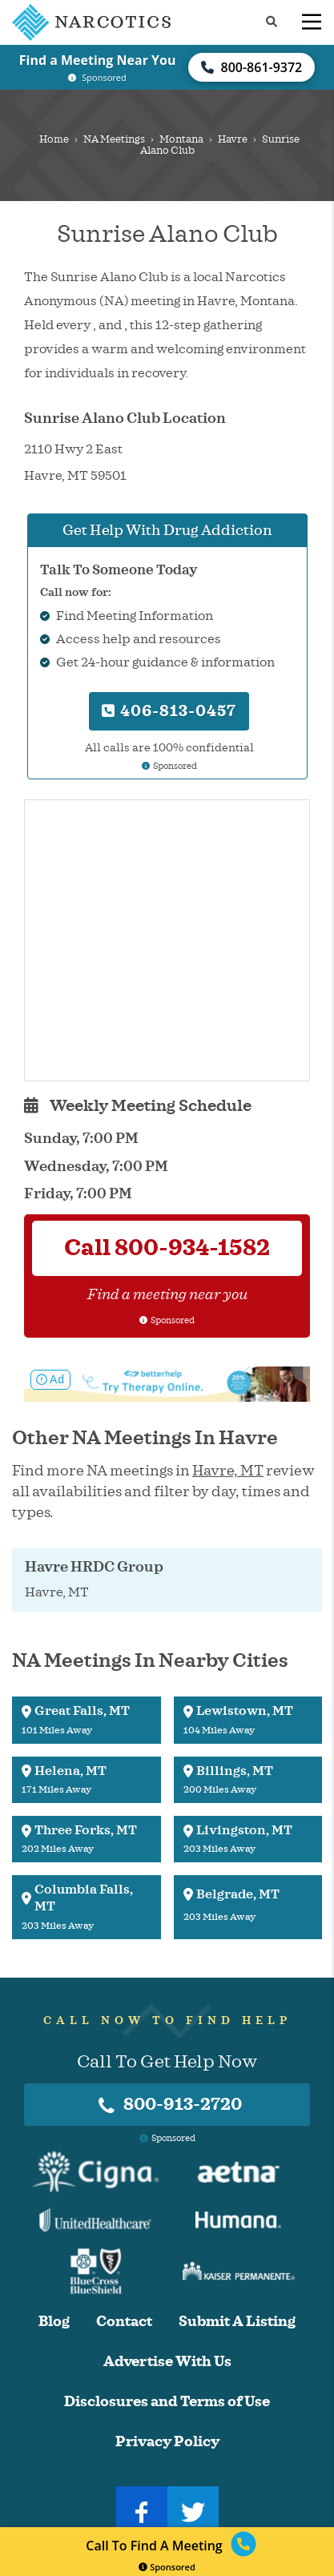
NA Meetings (114, 139)
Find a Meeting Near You (97, 60)
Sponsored (167, 2566)
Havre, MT (228, 1470)
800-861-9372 (251, 67)
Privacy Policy (167, 2442)
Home (54, 139)
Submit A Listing (237, 2321)
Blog (54, 2321)
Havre (232, 139)
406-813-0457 (169, 711)
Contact (124, 2321)
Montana (181, 139)
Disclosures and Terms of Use (167, 2402)
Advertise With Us (167, 2362)
